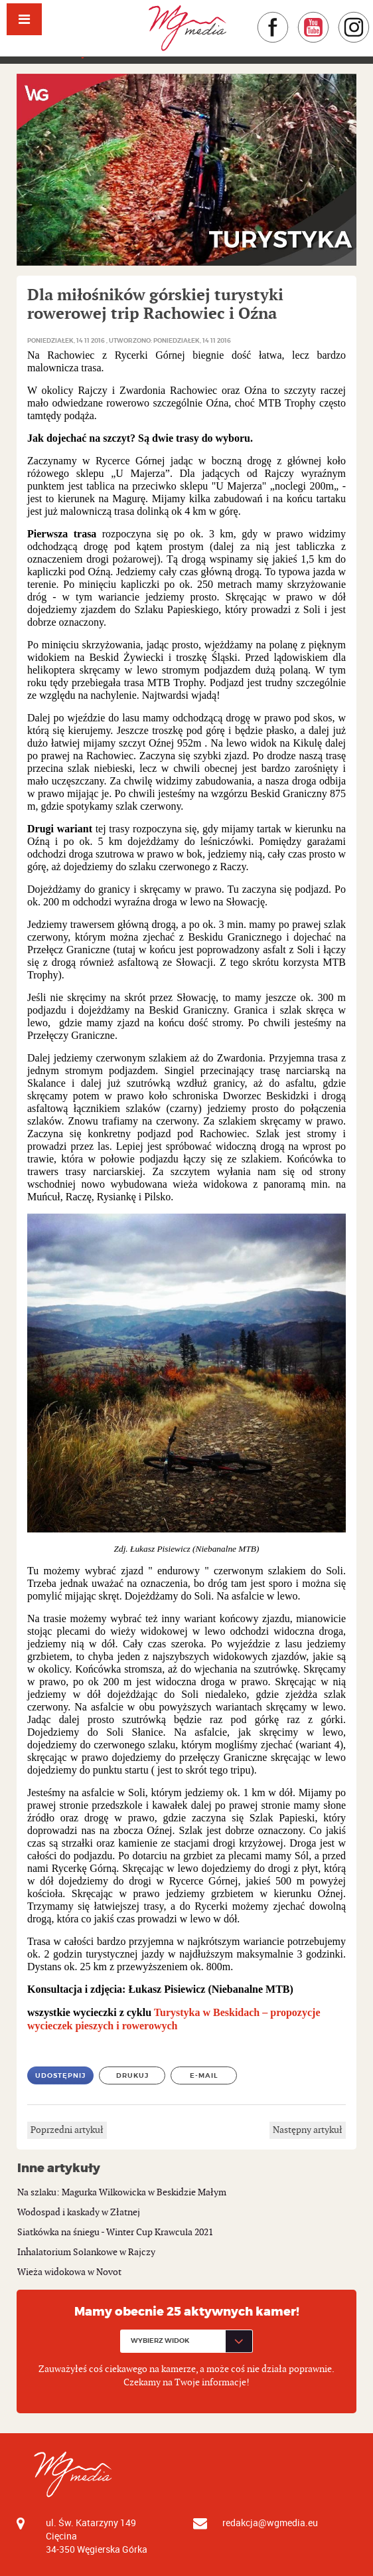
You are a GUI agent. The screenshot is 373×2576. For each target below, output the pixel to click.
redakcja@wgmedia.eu (270, 2522)
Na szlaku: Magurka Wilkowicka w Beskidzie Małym (121, 2192)
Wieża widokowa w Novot (69, 2272)
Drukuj (132, 2075)
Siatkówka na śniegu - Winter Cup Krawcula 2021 (115, 2232)
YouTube (329, 17)
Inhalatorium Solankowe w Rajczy (86, 2252)
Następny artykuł (307, 2130)
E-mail (204, 2075)
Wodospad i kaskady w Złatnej (78, 2212)
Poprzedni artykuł (67, 2130)
